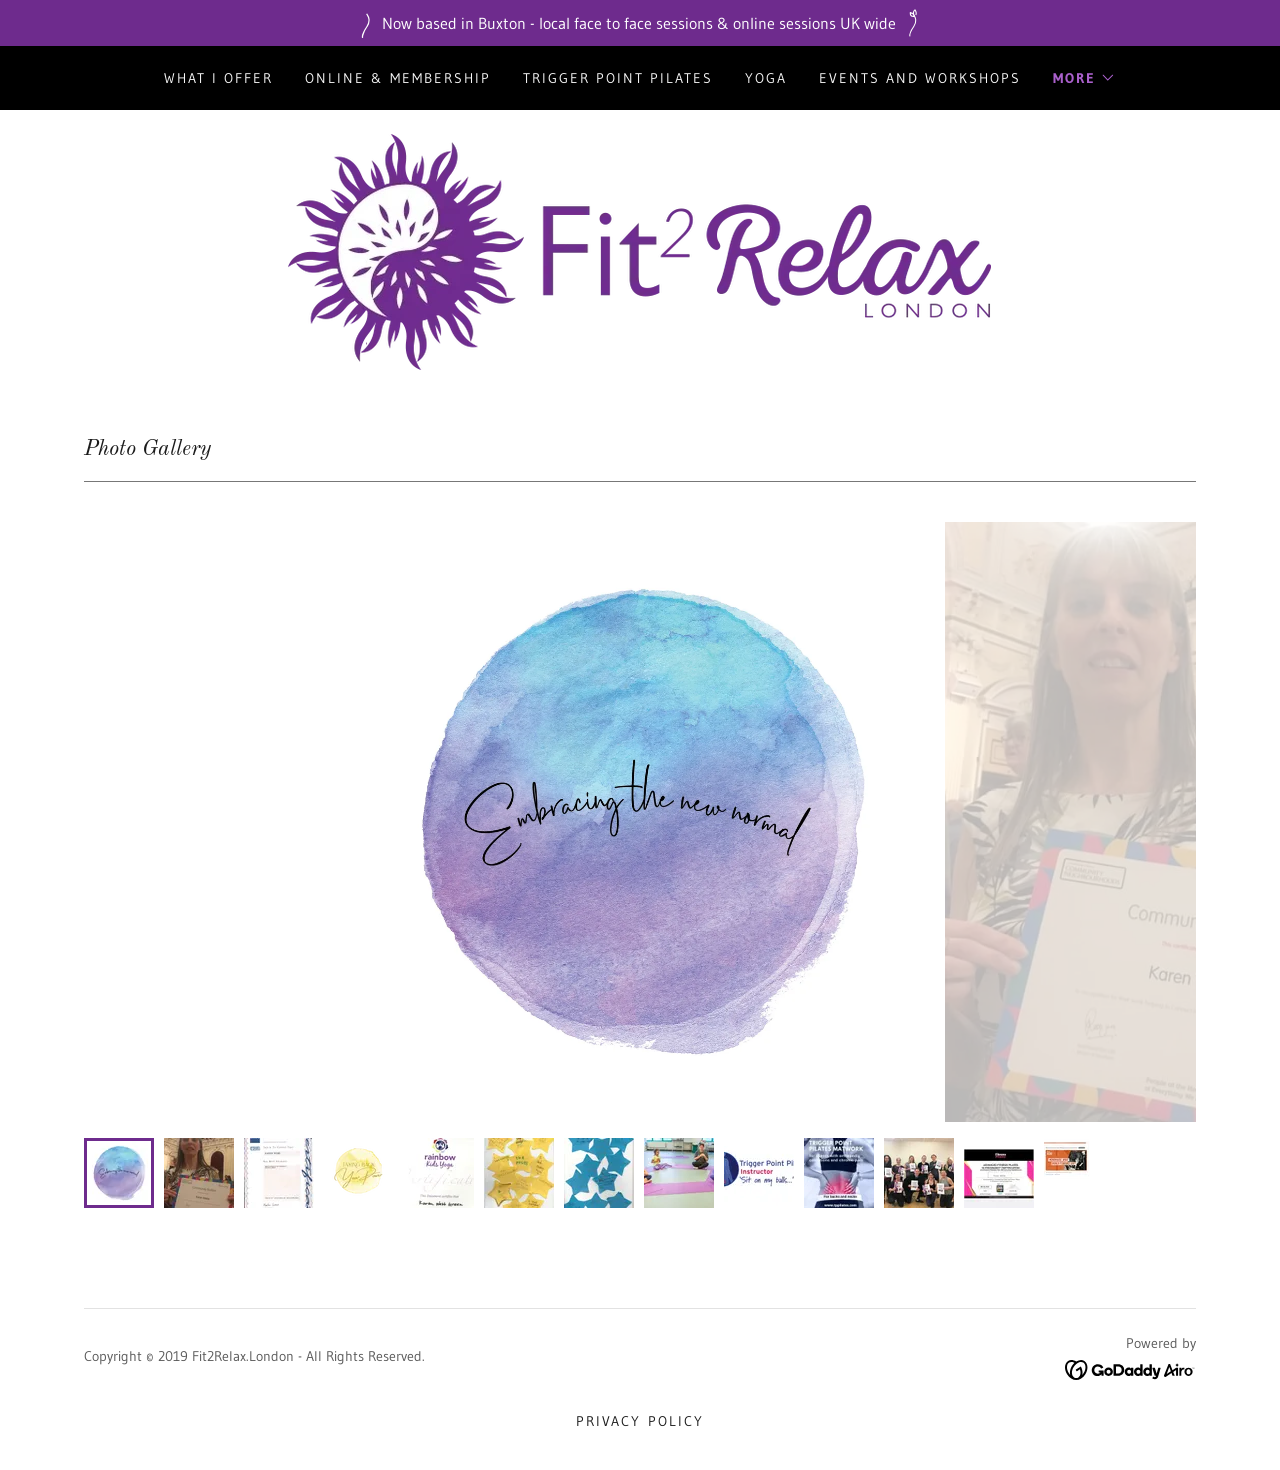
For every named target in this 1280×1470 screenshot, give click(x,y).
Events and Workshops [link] (920, 78)
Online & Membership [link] (398, 78)
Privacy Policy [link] (639, 1421)
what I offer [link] (218, 78)
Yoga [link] (766, 78)
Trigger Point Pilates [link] (618, 78)
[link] (639, 250)
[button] (1084, 78)
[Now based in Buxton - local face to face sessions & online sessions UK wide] (640, 23)
